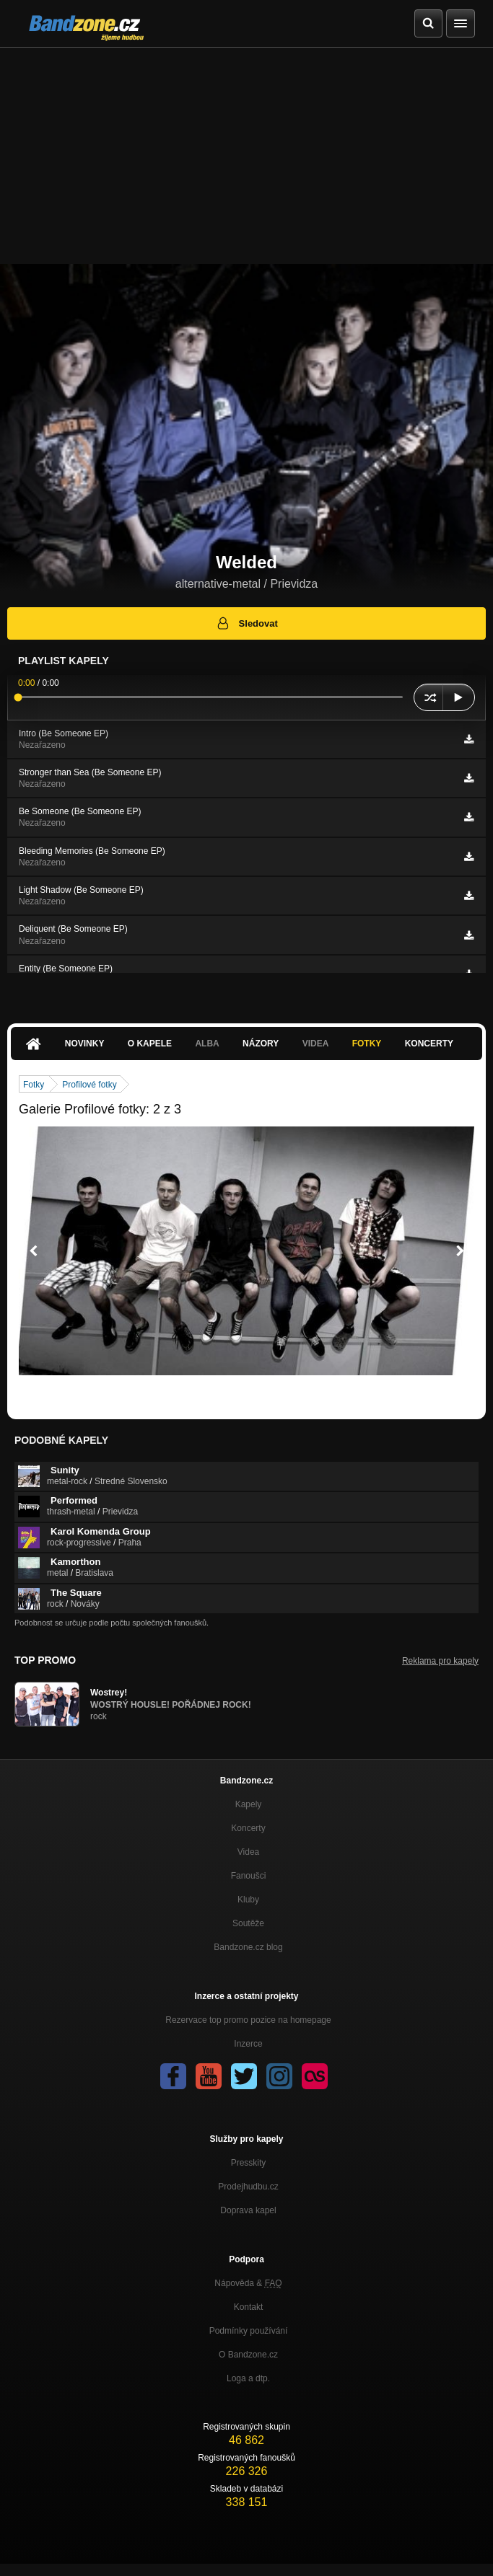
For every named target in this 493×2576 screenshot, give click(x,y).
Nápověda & (248, 2283)
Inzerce (248, 2044)
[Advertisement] (246, 156)
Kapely (248, 1804)
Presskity (248, 2163)
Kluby (248, 1899)
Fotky (367, 1043)
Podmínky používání (248, 2331)
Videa (315, 1043)
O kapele (150, 1043)
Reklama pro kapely (440, 1661)
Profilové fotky (89, 1085)
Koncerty (429, 1043)
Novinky (85, 1043)
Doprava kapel (248, 2210)
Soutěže (248, 1923)
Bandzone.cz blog (248, 1947)
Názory (261, 1043)
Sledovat (246, 623)
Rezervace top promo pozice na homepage (248, 2020)
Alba (207, 1043)
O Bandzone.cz (248, 2355)
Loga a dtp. (248, 2378)
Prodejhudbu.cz (248, 2187)
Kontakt (248, 2307)
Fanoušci (248, 1876)
